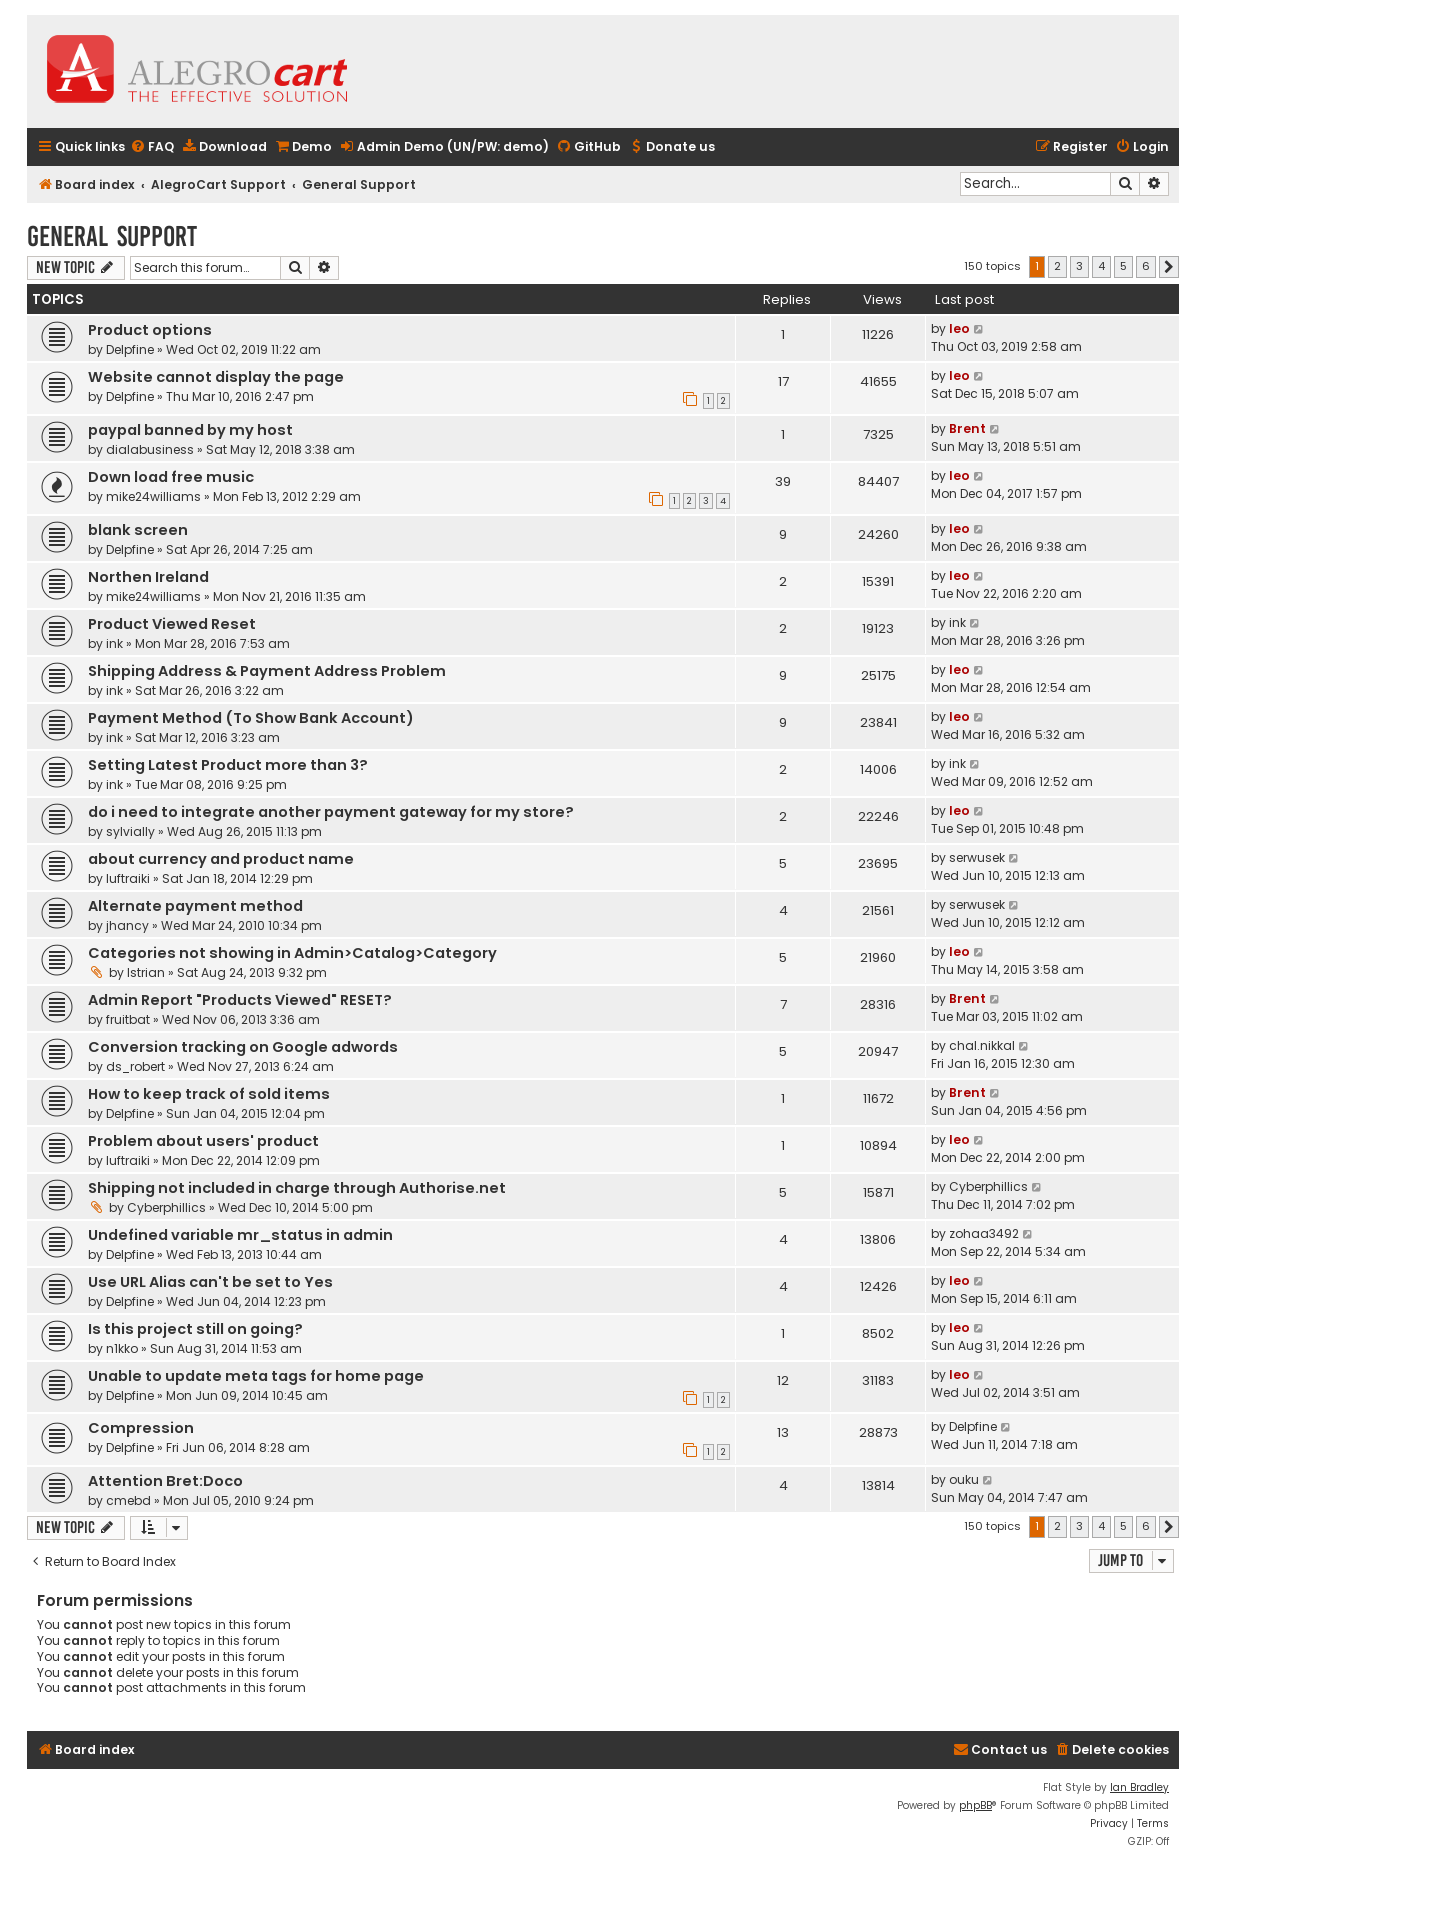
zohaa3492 (984, 1233)
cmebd (128, 1500)
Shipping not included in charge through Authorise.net (297, 1188)
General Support (112, 236)
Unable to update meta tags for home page (256, 1376)
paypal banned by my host (190, 430)
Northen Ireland (148, 577)
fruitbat (128, 1019)
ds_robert (135, 1066)
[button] (1169, 267)
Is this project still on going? (195, 1329)
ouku (964, 1479)
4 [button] (1101, 266)
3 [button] (1079, 266)
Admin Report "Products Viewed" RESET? (240, 1000)
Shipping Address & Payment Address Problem (267, 671)
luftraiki (128, 878)
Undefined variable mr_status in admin (240, 1235)
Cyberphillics (166, 1207)
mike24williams (153, 496)
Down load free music (171, 477)
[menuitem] (152, 147)
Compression (141, 1428)
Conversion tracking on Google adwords (243, 1047)
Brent (967, 428)
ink (114, 643)
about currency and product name (221, 859)
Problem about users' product (203, 1141)
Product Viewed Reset (172, 624)
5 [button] (1123, 266)
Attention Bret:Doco (165, 1481)
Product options (150, 330)
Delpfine (130, 349)
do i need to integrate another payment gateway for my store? (331, 812)
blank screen (138, 530)
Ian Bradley (1139, 1787)
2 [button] (1057, 266)
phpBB (975, 1805)
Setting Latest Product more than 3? (228, 765)
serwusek (977, 857)
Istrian (146, 972)
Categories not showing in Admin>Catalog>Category (292, 953)
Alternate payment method (195, 906)
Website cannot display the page (216, 377)
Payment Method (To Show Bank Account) (251, 718)
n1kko (122, 1348)
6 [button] (1146, 266)
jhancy (127, 925)
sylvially (130, 831)
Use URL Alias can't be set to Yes (210, 1282)
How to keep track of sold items (209, 1094)
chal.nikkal (982, 1045)
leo (959, 328)
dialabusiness (150, 449)
